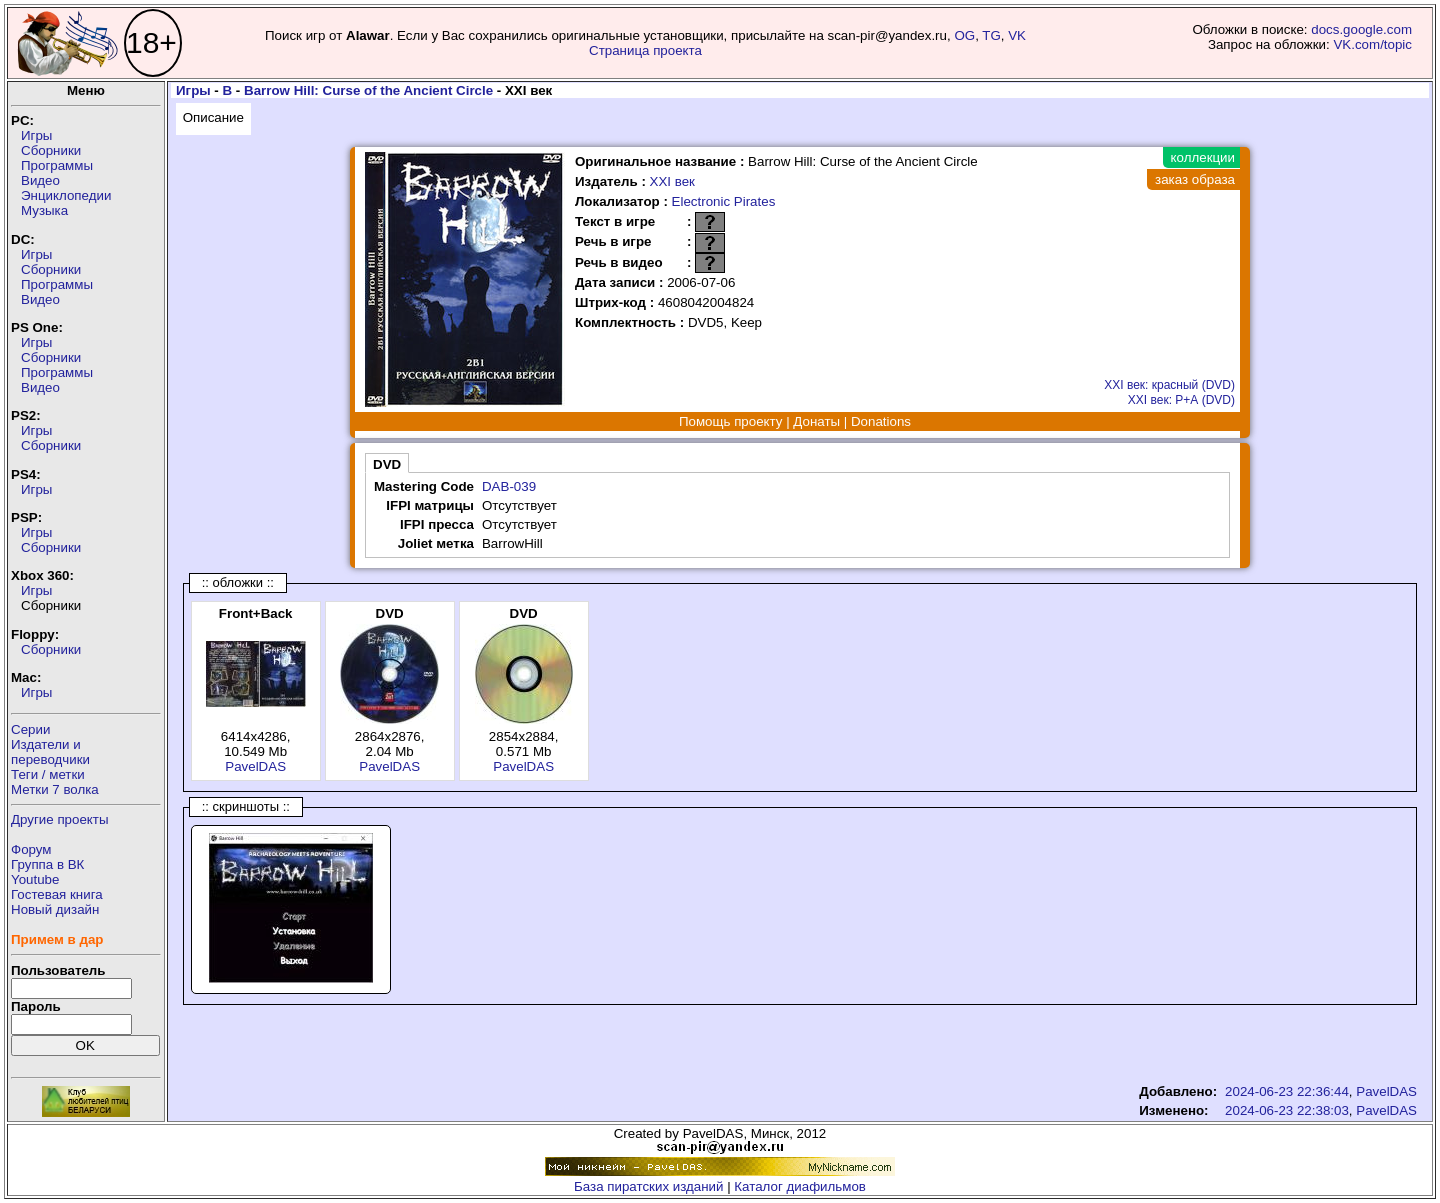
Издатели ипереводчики (50, 752)
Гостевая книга (57, 894)
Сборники (51, 150)
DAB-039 (509, 486)
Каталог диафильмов (800, 1186)
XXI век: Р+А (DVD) (1181, 400)
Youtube (35, 879)
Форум (31, 849)
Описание (213, 117)
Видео (40, 180)
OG (964, 35)
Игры (36, 135)
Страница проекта (645, 50)
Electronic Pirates (724, 201)
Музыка (44, 210)
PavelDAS (255, 766)
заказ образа (1195, 179)
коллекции (1203, 157)
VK (1017, 35)
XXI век (672, 181)
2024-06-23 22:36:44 (1287, 1091)
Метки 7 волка (55, 789)
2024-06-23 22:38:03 (1287, 1110)
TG (991, 35)
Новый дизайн (55, 909)
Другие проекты (60, 819)
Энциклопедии (66, 195)
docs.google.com (1361, 29)
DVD (387, 464)
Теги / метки (48, 774)
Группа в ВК (47, 864)
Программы (57, 165)
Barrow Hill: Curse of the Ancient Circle (368, 90)
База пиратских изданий (648, 1186)
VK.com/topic (1372, 44)
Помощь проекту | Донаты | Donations (795, 421)
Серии (30, 729)
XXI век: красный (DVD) (1169, 385)
